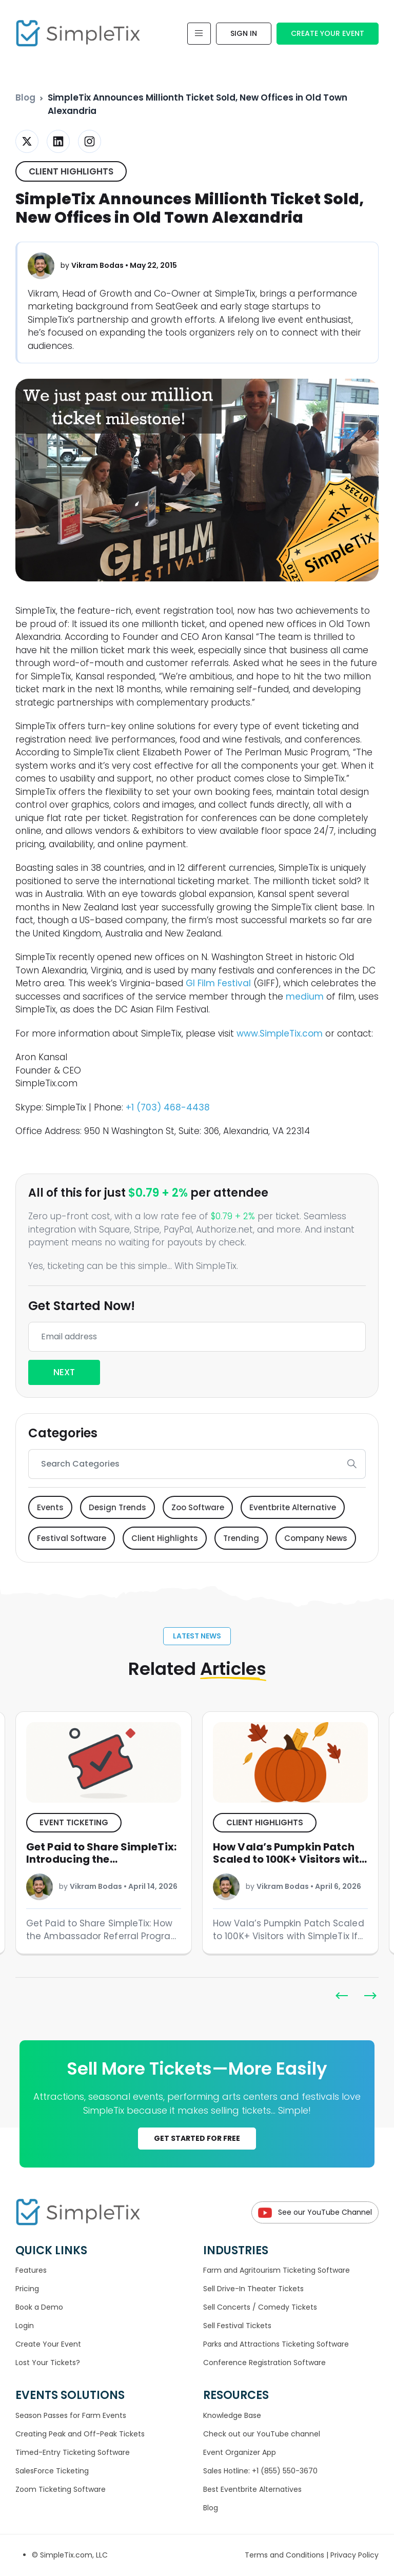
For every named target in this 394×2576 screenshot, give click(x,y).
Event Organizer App (239, 2452)
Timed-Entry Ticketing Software (72, 2452)
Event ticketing (74, 1822)
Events (50, 1507)
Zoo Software (197, 1507)
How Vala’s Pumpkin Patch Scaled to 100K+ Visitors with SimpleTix (289, 1859)
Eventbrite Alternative (292, 1507)
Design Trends (117, 1507)
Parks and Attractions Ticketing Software (276, 2344)
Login (24, 2325)
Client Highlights (71, 171)
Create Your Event (327, 33)
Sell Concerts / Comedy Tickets (260, 2307)
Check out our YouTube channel (261, 2434)
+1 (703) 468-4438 (168, 1107)
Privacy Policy (354, 2555)
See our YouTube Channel (315, 2212)
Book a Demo (39, 2307)
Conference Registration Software (264, 2362)
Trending (241, 1538)
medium (305, 996)
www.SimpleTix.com (280, 1033)
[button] (370, 1995)
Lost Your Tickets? (47, 2362)
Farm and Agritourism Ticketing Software (276, 2270)
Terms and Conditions (285, 2555)
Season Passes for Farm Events (70, 2415)
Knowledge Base (232, 2415)
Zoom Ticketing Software (60, 2489)
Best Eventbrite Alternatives (252, 2489)
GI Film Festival (218, 983)
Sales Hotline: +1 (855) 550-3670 (260, 2471)
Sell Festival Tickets (237, 2325)
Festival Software (71, 1538)
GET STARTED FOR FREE (197, 2138)
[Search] (183, 1464)
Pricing (27, 2289)
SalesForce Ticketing (52, 2471)
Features (31, 2270)
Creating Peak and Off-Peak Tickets (80, 2434)
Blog (25, 97)
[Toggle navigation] (199, 34)
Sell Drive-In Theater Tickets (253, 2289)
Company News (315, 1538)
